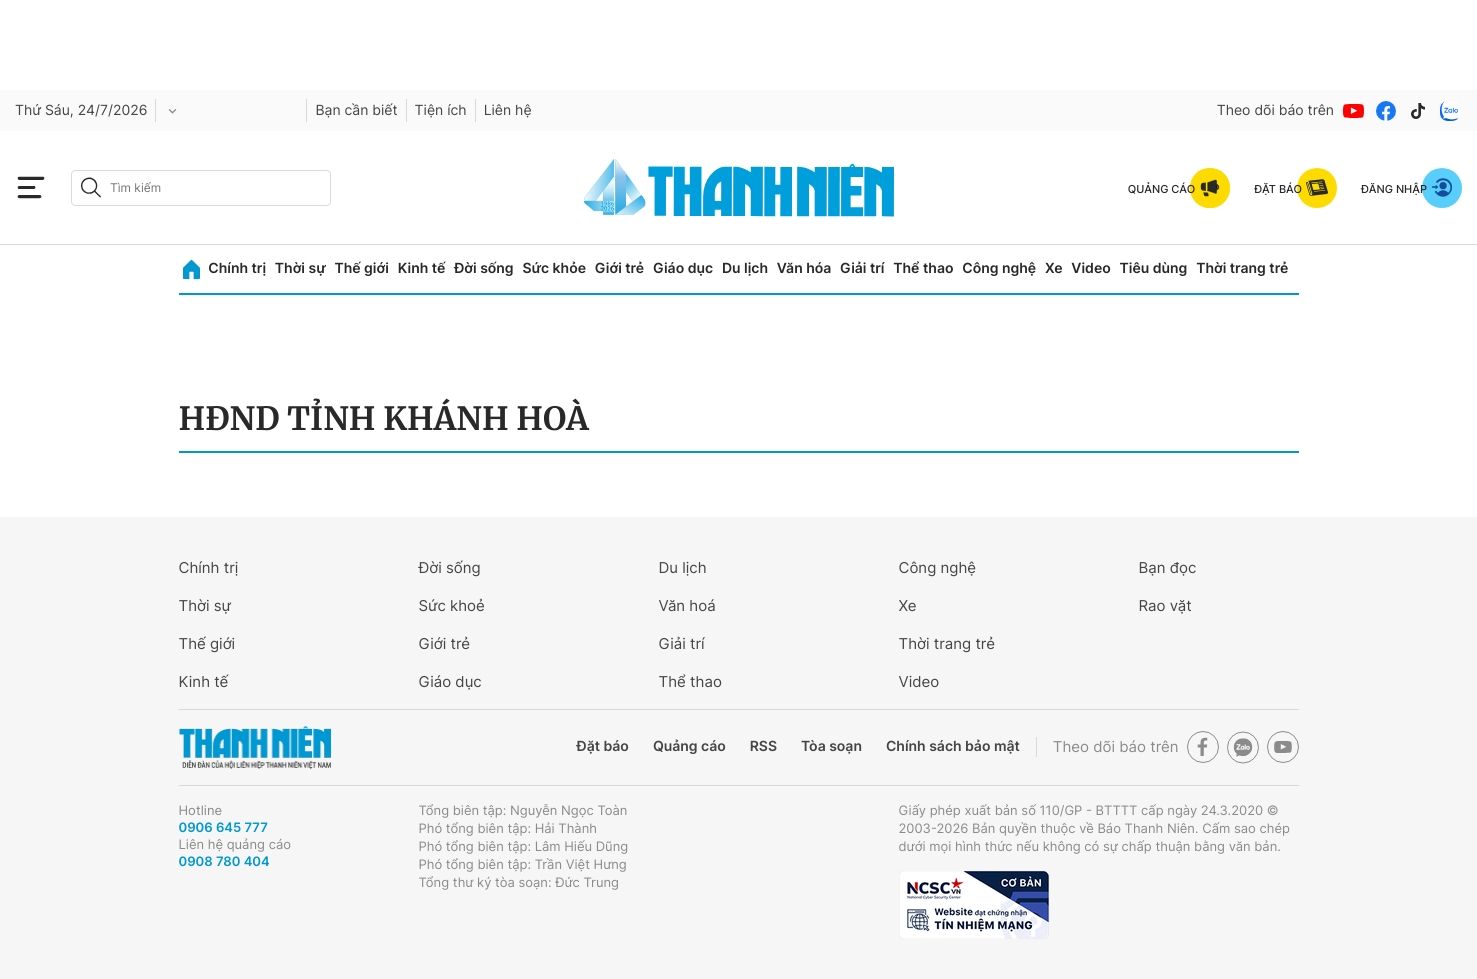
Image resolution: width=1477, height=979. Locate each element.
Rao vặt (1165, 605)
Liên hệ (508, 110)
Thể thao (923, 268)
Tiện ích (441, 110)
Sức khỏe (554, 268)
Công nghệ (999, 268)
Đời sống (483, 268)
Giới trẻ (619, 268)
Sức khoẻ (452, 605)
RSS (763, 746)
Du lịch (745, 268)
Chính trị (237, 268)
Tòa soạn (831, 746)
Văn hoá (687, 605)
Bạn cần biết (356, 110)
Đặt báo (603, 746)
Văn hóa (804, 268)
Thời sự (300, 268)
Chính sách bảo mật (953, 746)
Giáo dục (683, 268)
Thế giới (362, 268)
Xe (1054, 268)
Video (1090, 268)
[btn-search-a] (91, 187)
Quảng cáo (689, 746)
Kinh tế (422, 268)
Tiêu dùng (1154, 268)
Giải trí (862, 268)
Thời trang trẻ (1242, 268)
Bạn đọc (1168, 567)
